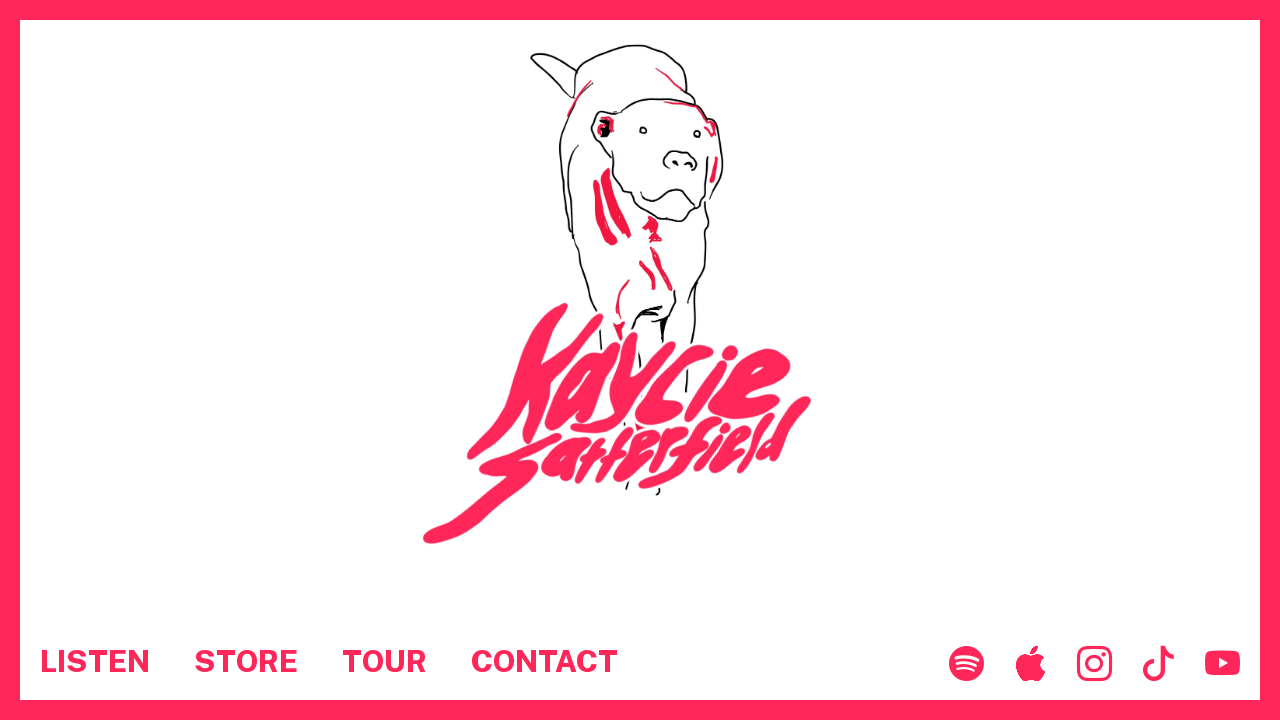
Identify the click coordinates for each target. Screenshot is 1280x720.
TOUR (384, 661)
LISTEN (95, 661)
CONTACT (544, 661)
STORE (246, 661)
